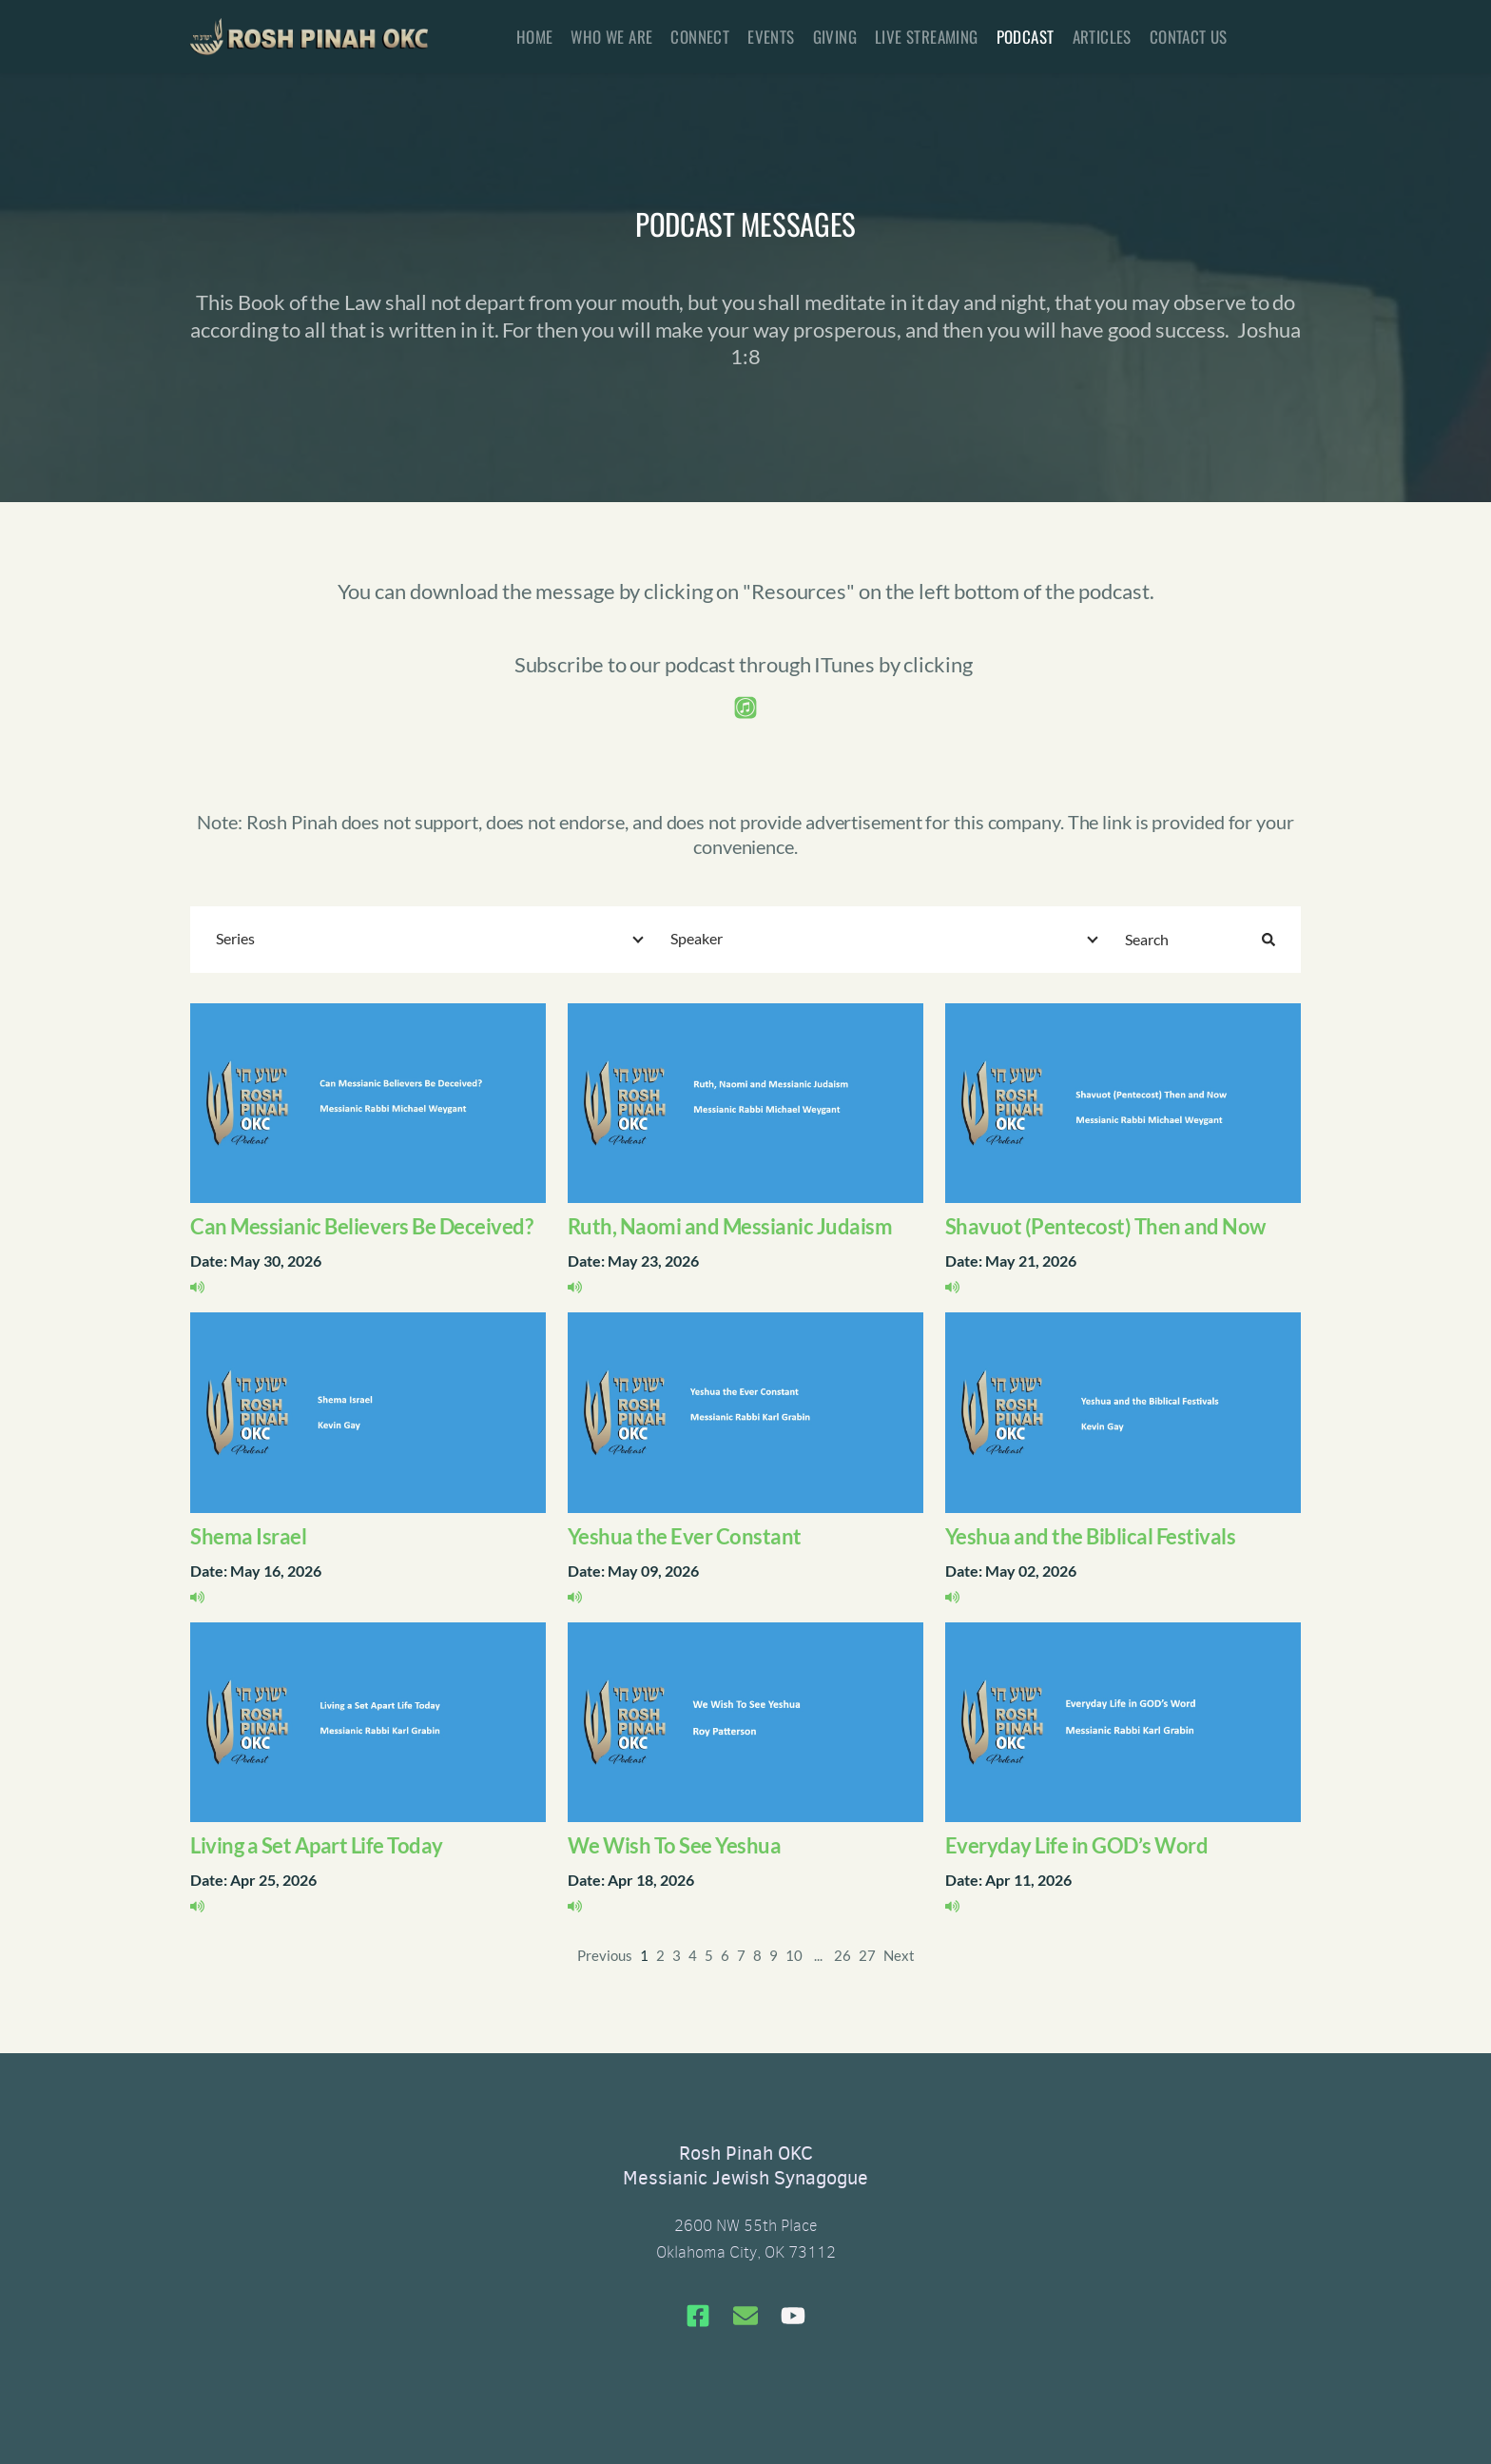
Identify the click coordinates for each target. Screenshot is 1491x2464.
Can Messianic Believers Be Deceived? (361, 1226)
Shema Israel (248, 1536)
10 (794, 1955)
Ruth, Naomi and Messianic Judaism (730, 1226)
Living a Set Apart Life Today (316, 1845)
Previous (604, 1955)
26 (842, 1955)
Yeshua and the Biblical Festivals (1090, 1536)
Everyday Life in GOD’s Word (1077, 1845)
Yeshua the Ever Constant (685, 1536)
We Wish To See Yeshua (675, 1845)
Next (899, 1955)
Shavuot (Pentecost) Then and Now (1105, 1226)
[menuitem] (534, 37)
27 (867, 1955)
